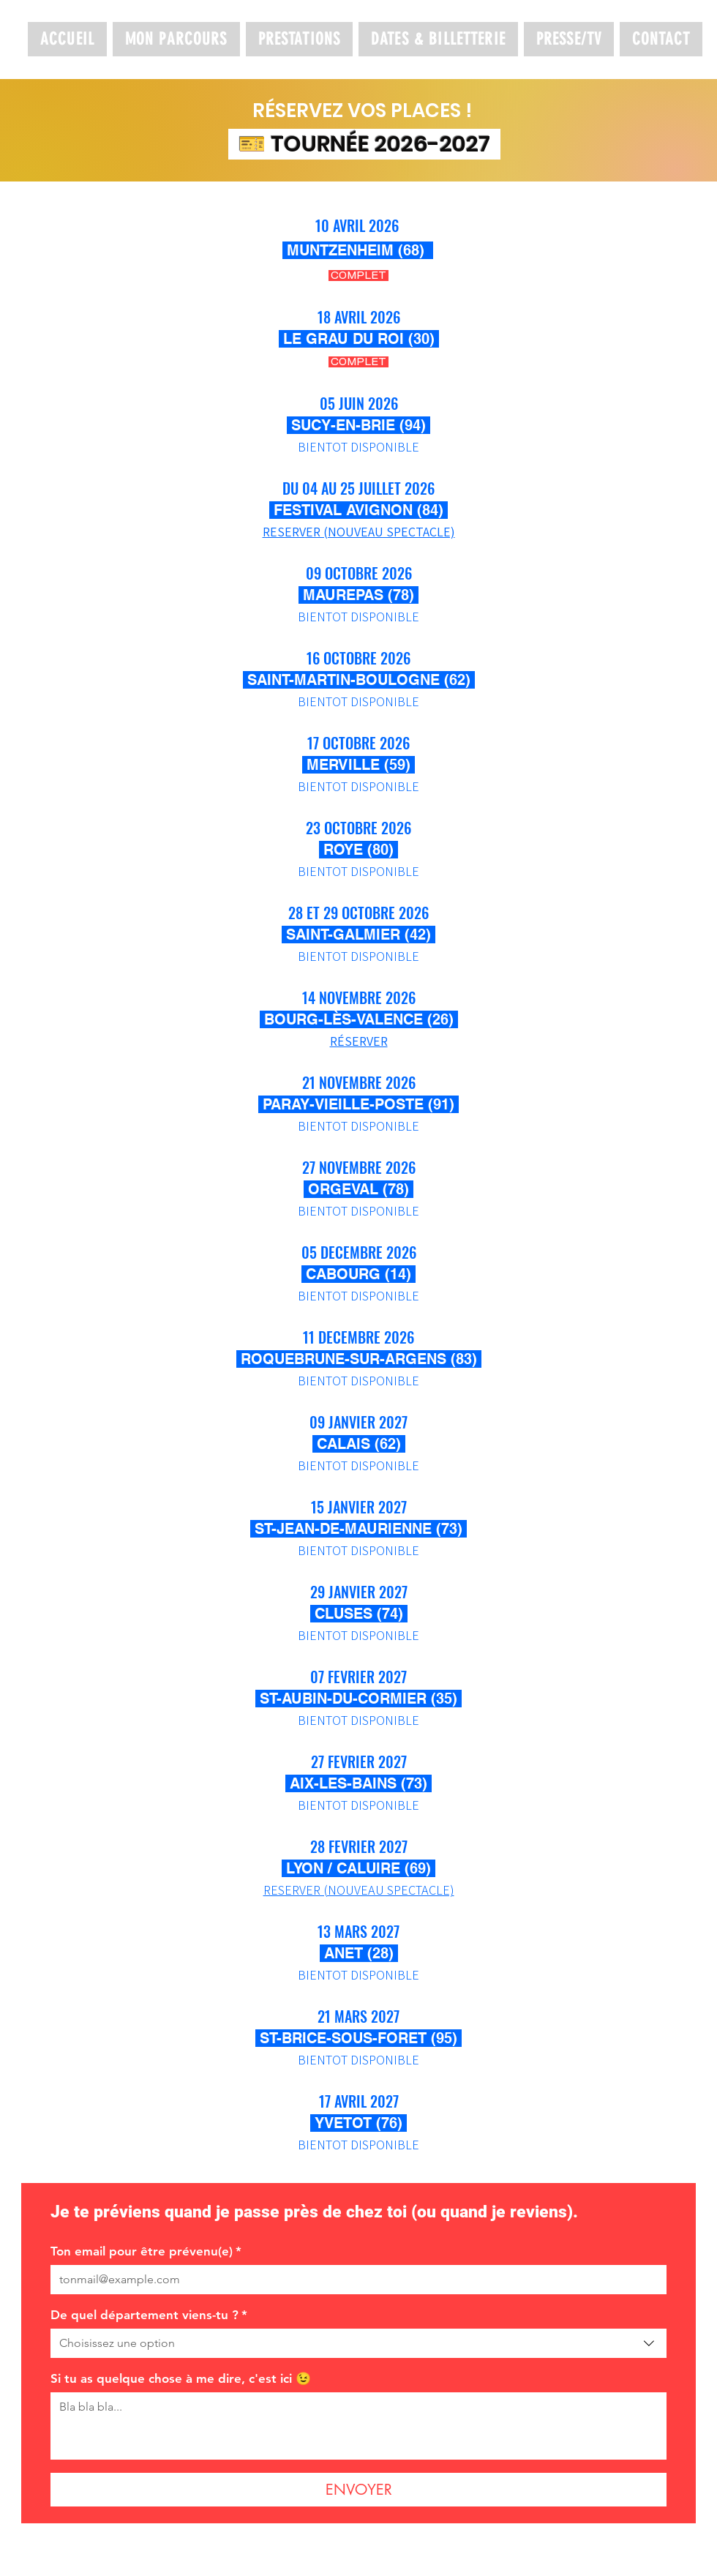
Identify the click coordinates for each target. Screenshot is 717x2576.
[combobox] (358, 2343)
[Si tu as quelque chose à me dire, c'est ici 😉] (358, 2426)
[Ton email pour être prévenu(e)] (354, 2279)
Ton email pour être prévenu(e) (145, 2251)
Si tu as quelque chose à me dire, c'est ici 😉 (180, 2378)
